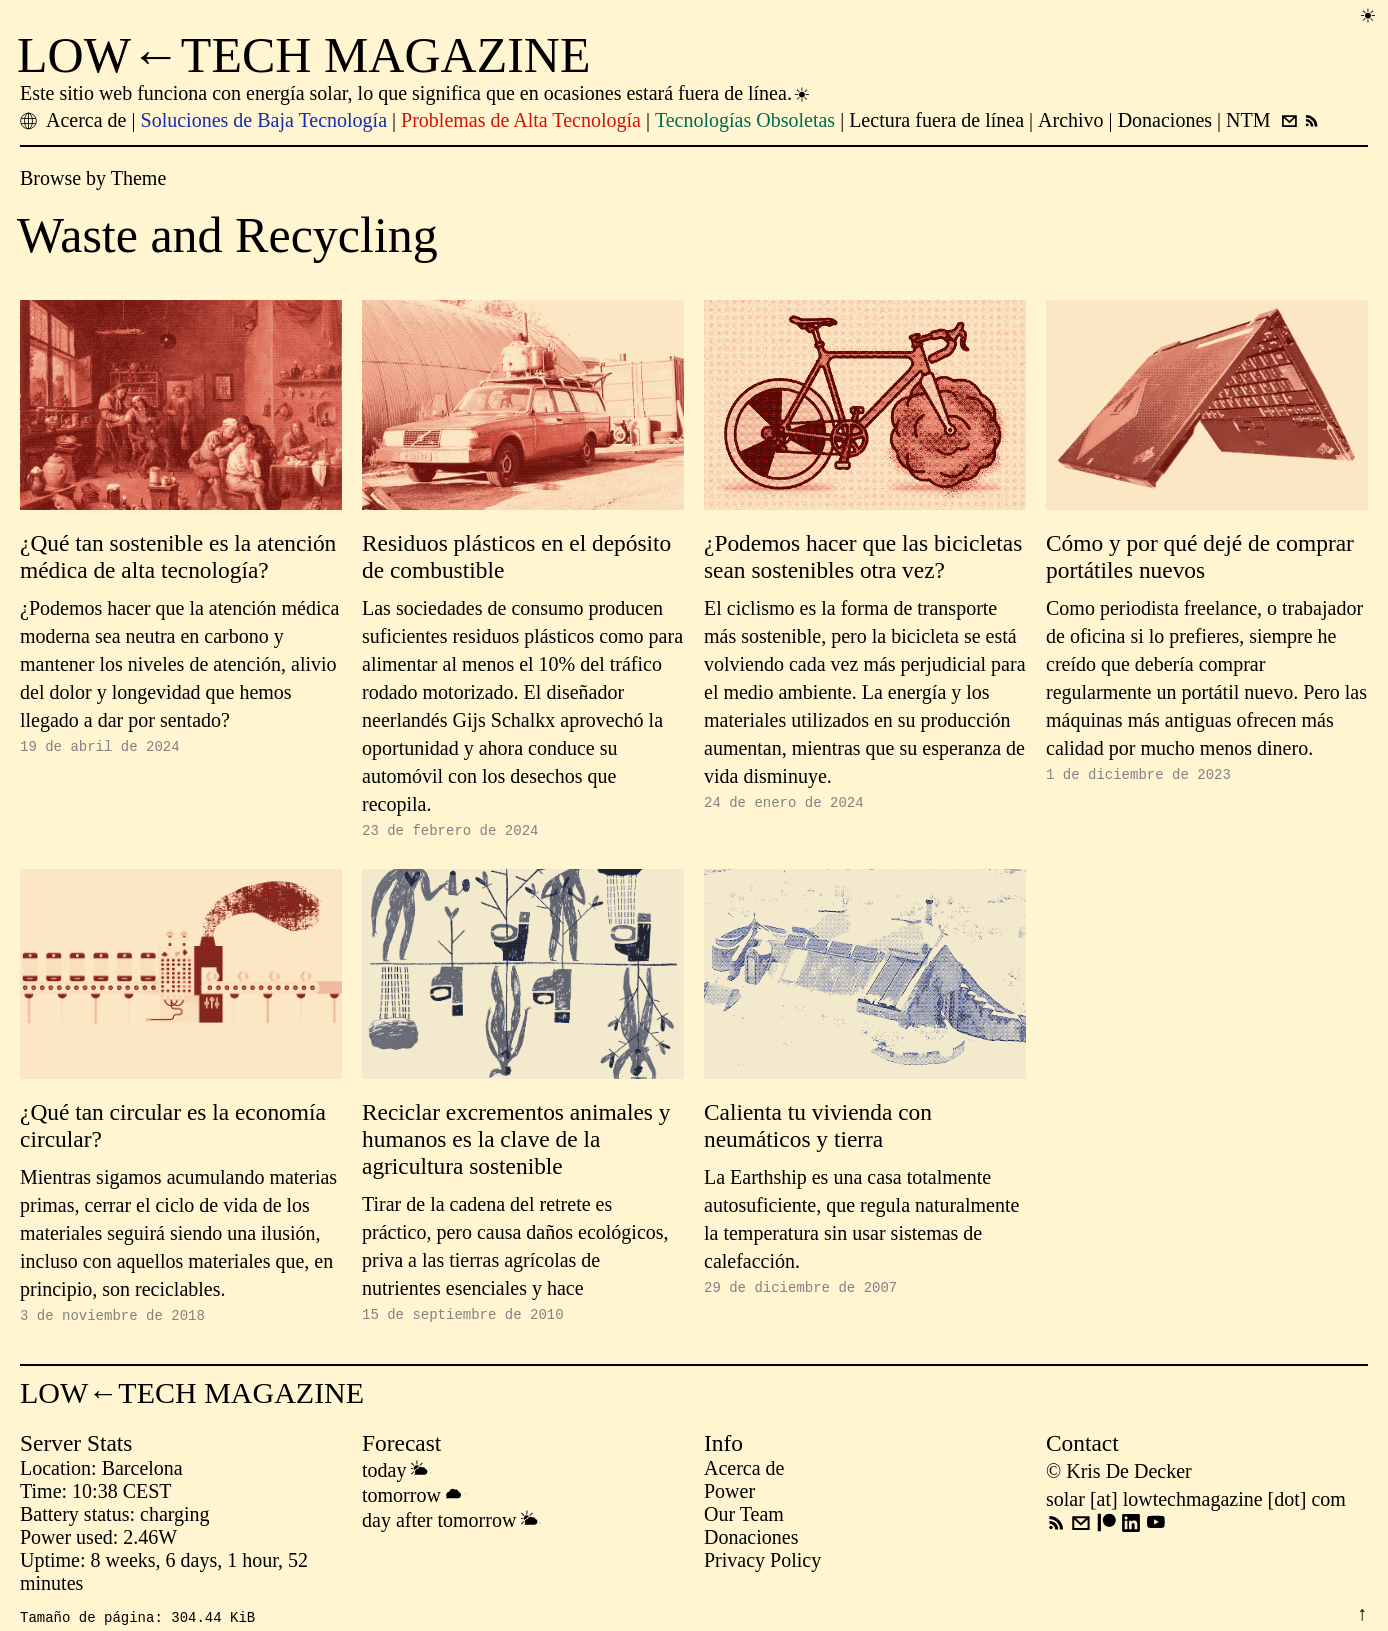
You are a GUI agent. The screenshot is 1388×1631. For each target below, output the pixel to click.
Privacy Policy (762, 1566)
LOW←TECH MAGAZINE (304, 55)
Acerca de (744, 1474)
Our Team (744, 1520)
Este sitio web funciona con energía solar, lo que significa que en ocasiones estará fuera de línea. (416, 93)
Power (729, 1497)
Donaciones (751, 1543)
